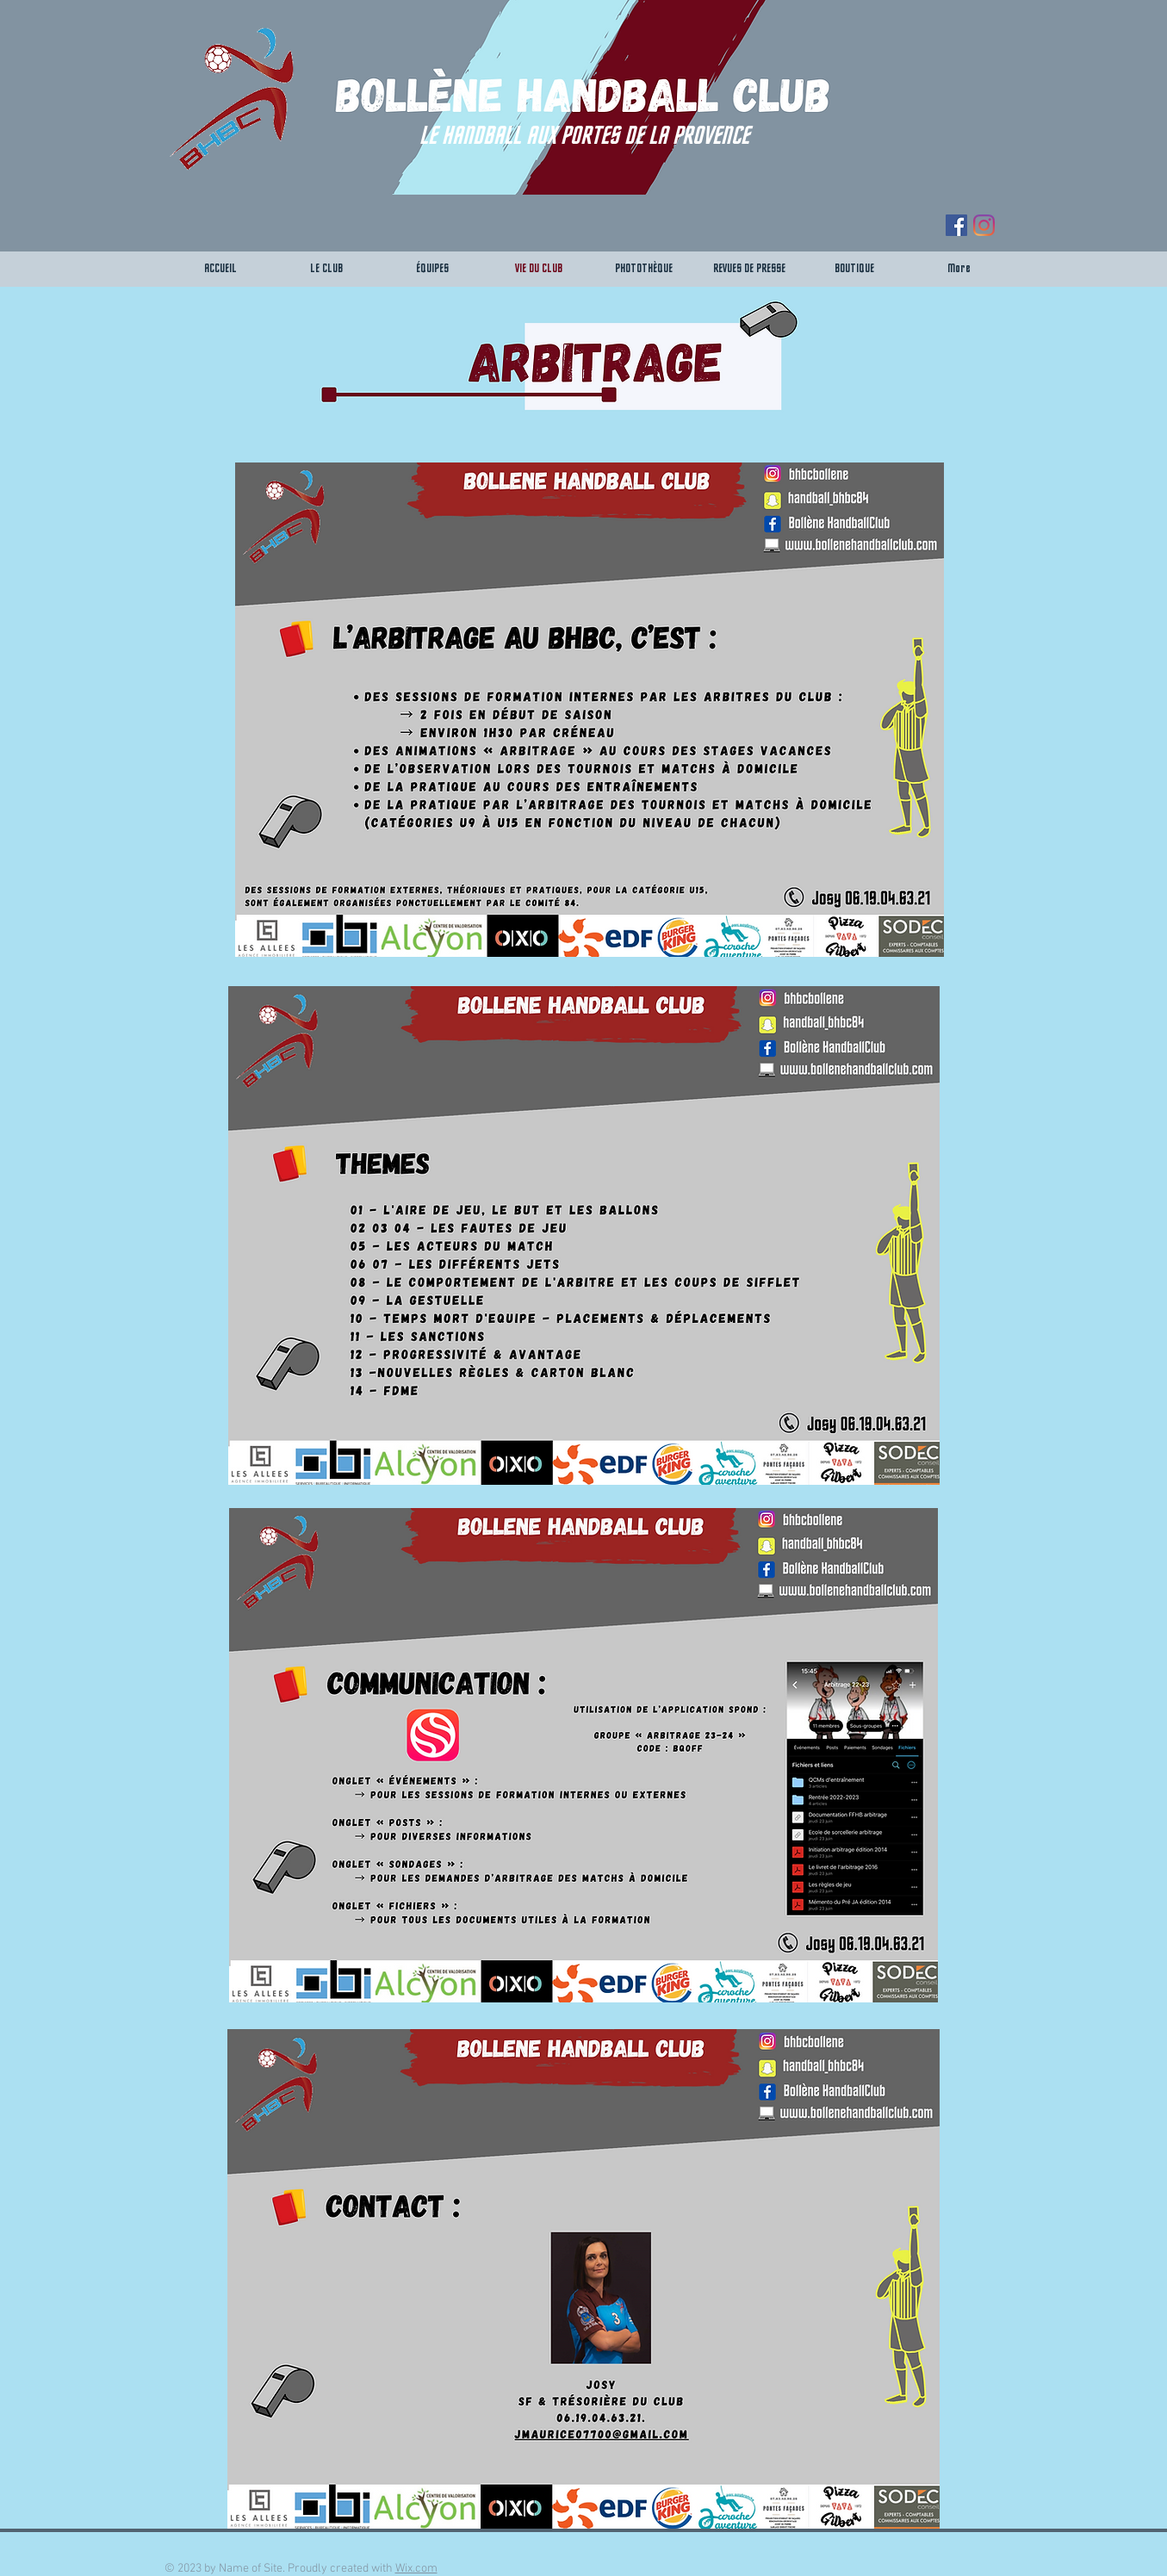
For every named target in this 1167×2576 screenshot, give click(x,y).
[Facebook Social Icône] (956, 225)
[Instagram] (984, 225)
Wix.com (416, 2568)
